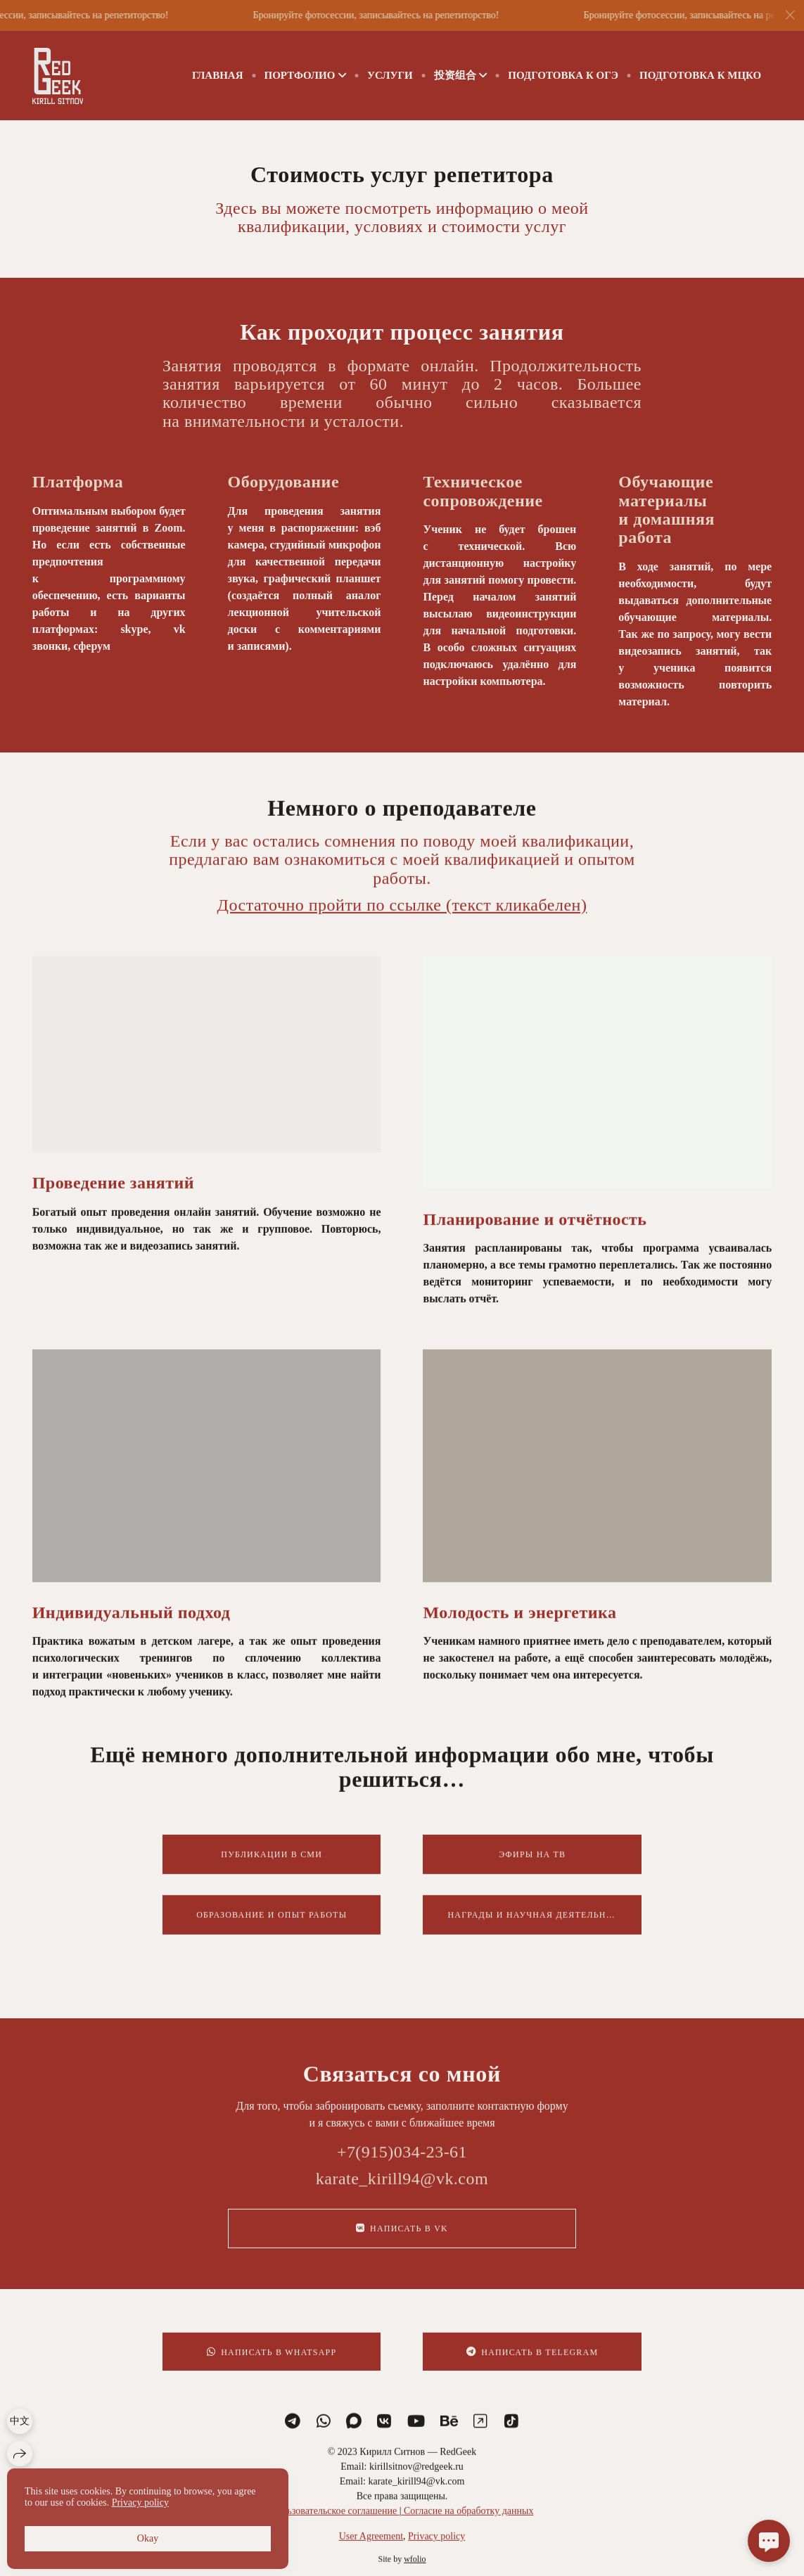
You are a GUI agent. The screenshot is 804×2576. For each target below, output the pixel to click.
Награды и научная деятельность (539, 1929)
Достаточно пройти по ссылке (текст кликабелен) (402, 919)
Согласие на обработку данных (467, 2525)
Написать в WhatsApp (271, 2367)
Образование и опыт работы (271, 1929)
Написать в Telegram (532, 2367)
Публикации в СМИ (271, 1868)
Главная (217, 75)
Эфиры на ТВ (532, 1868)
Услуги (390, 75)
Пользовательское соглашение (335, 2525)
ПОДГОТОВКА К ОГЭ (563, 75)
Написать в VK (402, 2243)
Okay (147, 2538)
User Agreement (371, 2550)
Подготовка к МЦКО (700, 75)
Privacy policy (436, 2550)
